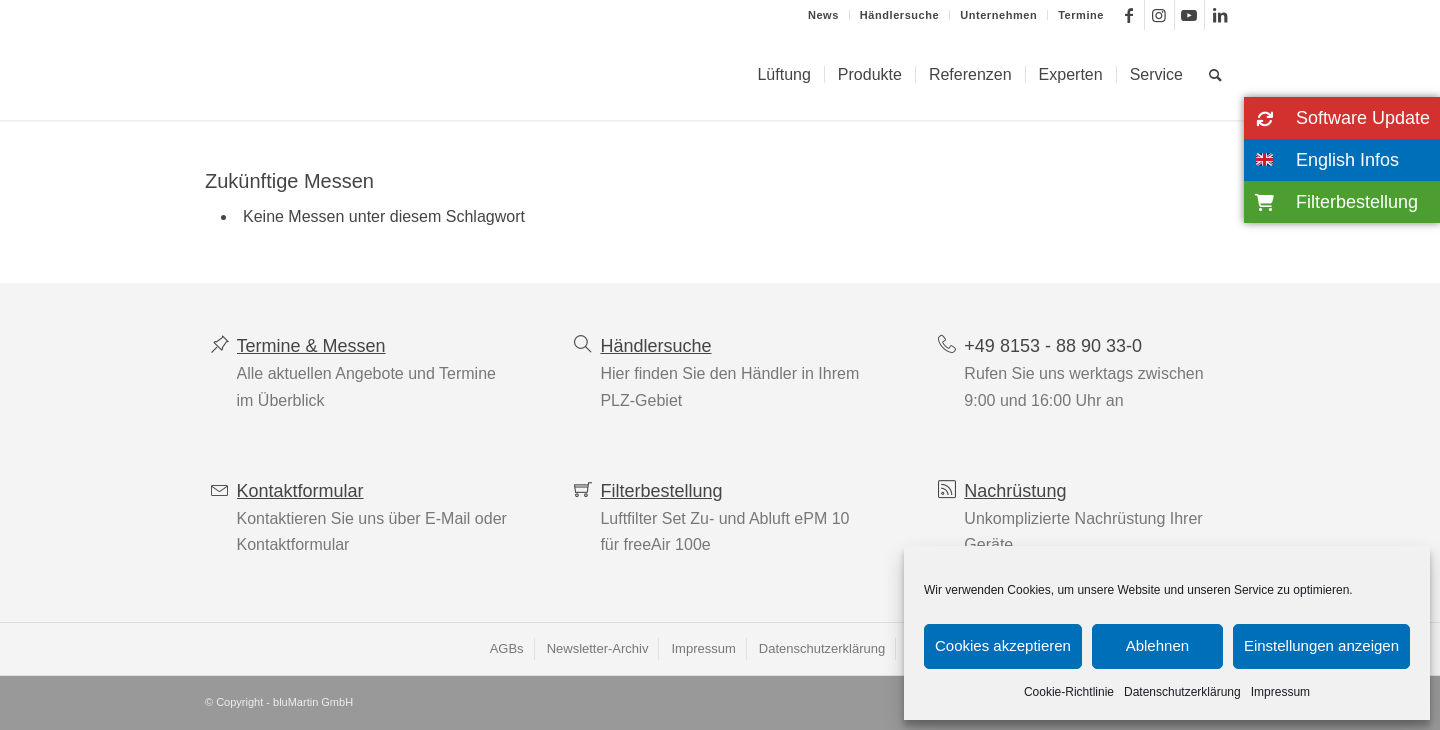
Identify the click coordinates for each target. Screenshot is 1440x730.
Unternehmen (998, 15)
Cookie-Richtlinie (1069, 692)
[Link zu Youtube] (1189, 15)
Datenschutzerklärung (1182, 692)
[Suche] (1215, 75)
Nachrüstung (1015, 491)
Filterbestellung (661, 491)
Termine (1081, 15)
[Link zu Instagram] (1159, 15)
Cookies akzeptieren (1003, 645)
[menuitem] (824, 15)
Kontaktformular (300, 491)
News (823, 15)
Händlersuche (899, 15)
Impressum (1280, 692)
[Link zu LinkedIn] (1220, 15)
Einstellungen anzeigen (1321, 645)
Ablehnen (1157, 645)
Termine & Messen (311, 346)
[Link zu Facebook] (1129, 15)
